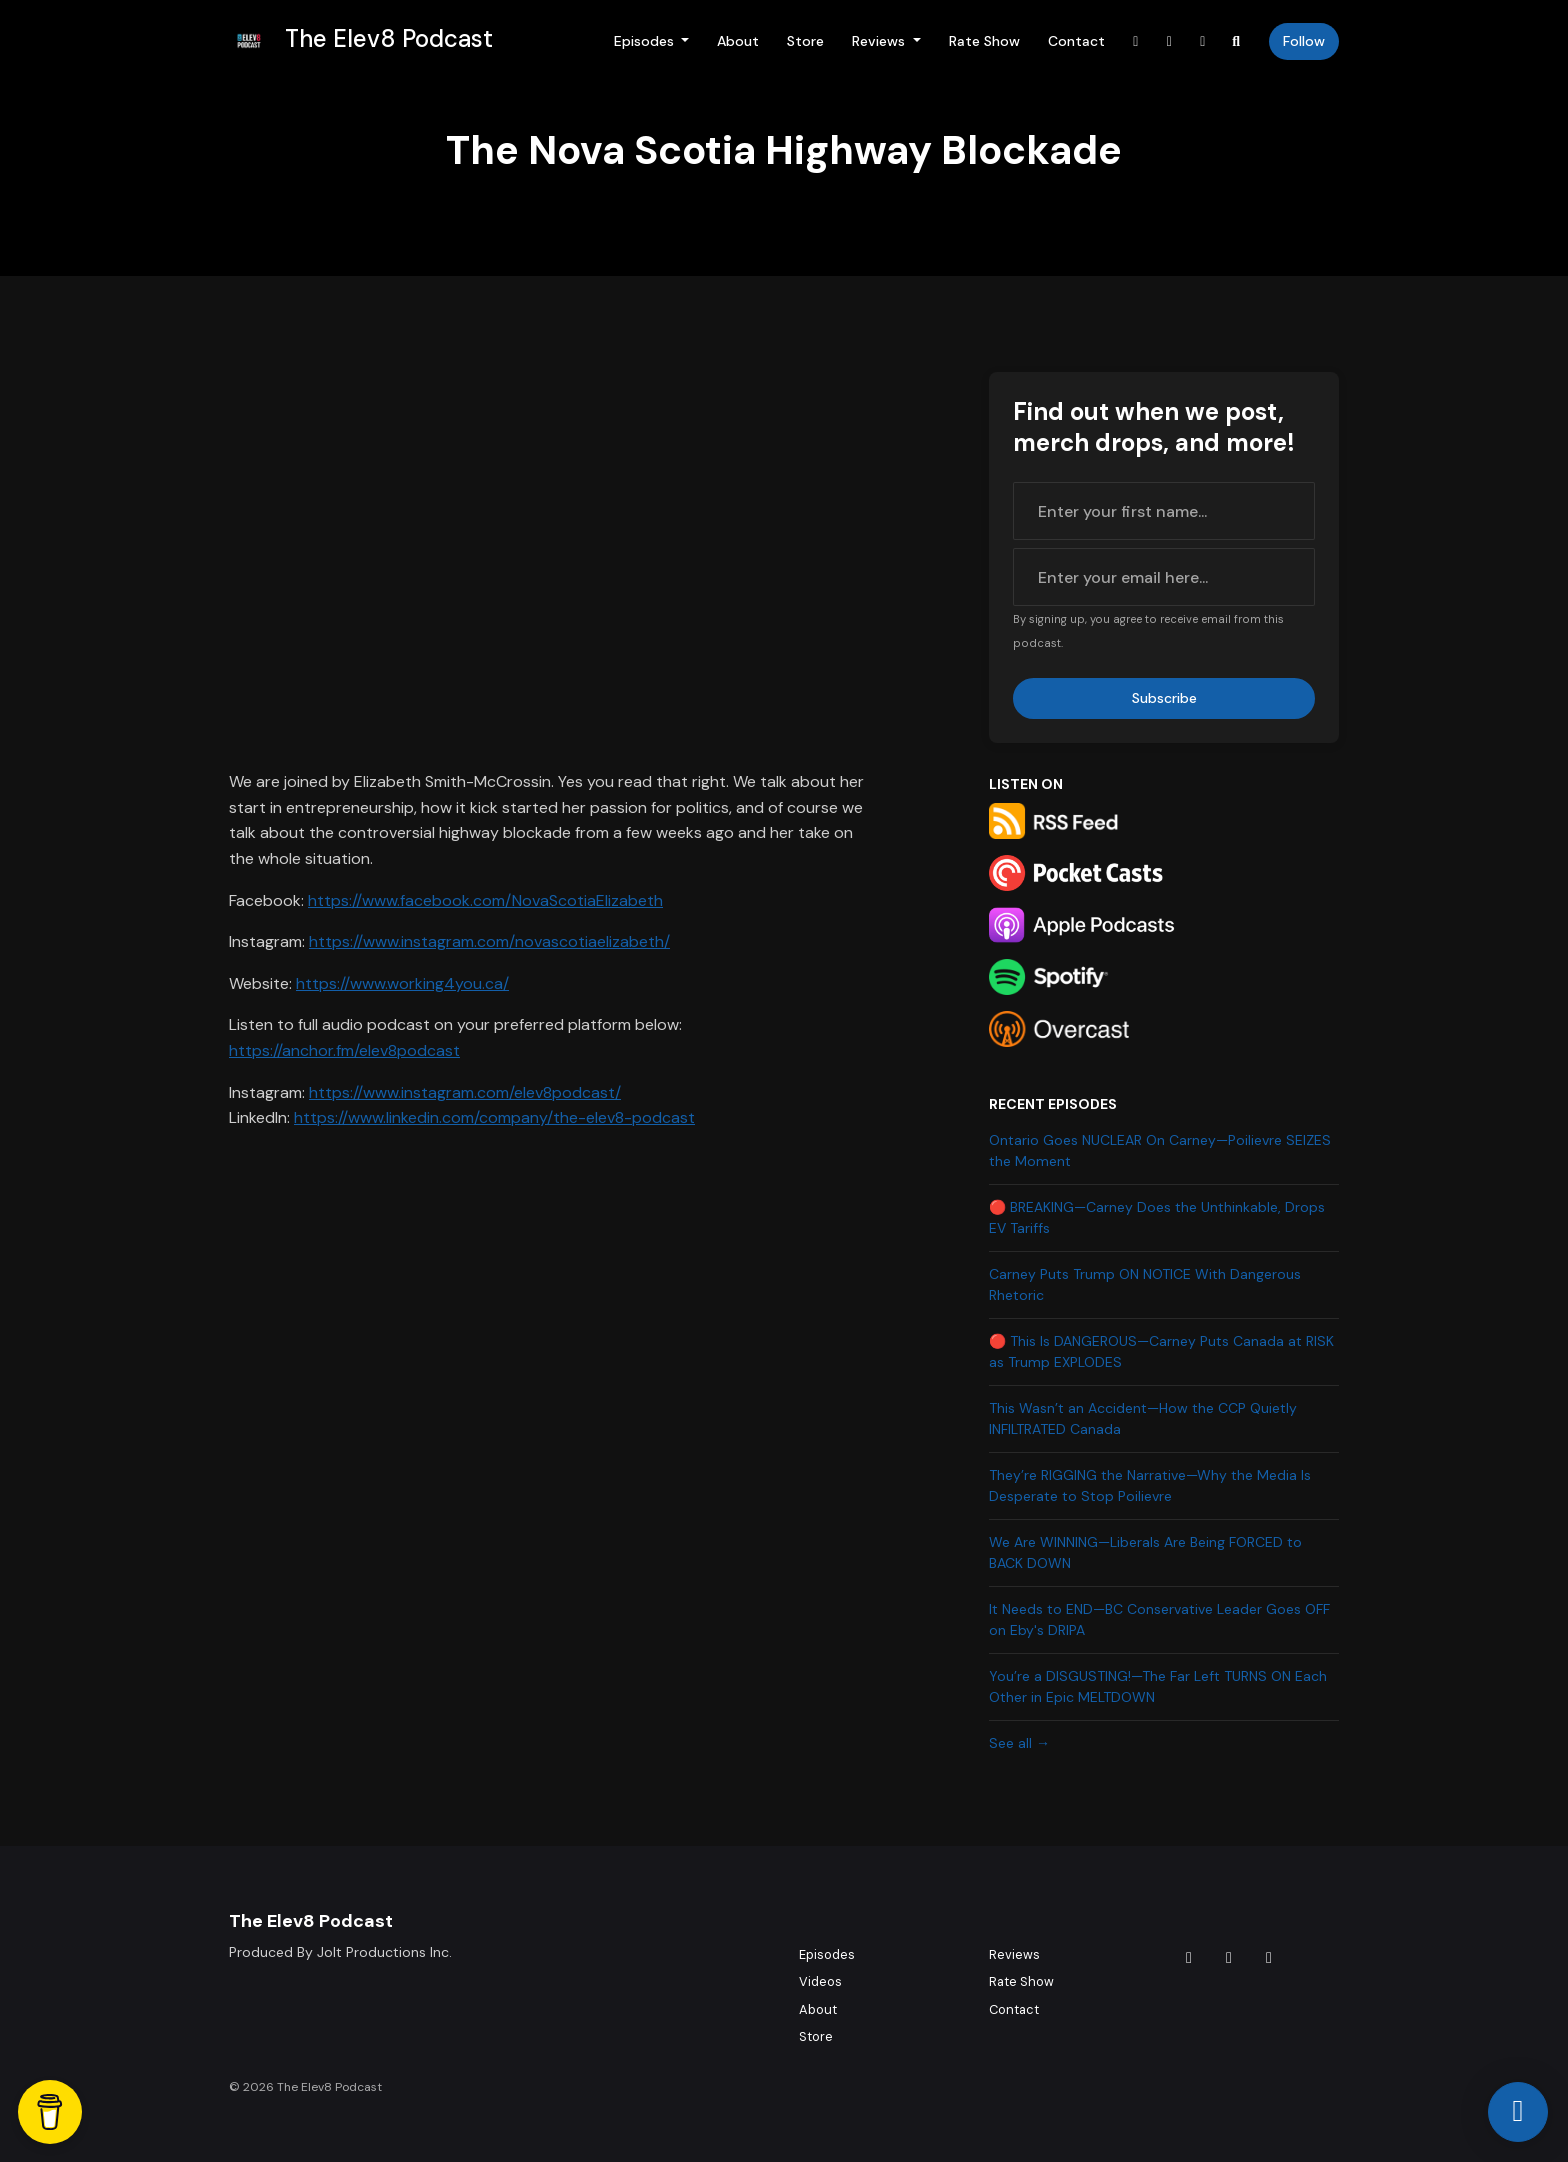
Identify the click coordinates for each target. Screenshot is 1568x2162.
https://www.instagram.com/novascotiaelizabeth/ (489, 941)
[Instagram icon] (1229, 1958)
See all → (1019, 1743)
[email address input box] (1164, 577)
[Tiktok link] (1136, 41)
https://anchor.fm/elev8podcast (344, 1050)
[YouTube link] (1203, 41)
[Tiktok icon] (1189, 1958)
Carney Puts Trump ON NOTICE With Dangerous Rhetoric (1145, 1284)
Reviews (880, 41)
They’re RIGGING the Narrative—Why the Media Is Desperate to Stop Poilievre (1150, 1485)
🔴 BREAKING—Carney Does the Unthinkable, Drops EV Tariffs (1157, 1217)
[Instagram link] (1170, 41)
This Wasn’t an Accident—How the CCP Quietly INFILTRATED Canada (1143, 1418)
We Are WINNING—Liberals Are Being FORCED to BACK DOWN (1145, 1552)
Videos (820, 1981)
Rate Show (984, 41)
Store (805, 41)
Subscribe (1164, 698)
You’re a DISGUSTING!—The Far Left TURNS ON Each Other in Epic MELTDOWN (1158, 1686)
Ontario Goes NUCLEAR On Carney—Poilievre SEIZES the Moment (1160, 1150)
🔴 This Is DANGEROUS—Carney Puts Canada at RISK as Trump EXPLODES (1161, 1351)
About (738, 41)
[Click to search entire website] (1237, 41)
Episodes (646, 41)
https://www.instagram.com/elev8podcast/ (465, 1092)
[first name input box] (1164, 511)
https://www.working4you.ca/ (402, 983)
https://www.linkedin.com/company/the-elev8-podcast (494, 1117)
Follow (1304, 41)
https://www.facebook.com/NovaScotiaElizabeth (485, 900)
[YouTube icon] (1269, 1958)
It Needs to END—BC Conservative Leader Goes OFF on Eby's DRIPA (1159, 1619)
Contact (1076, 41)
